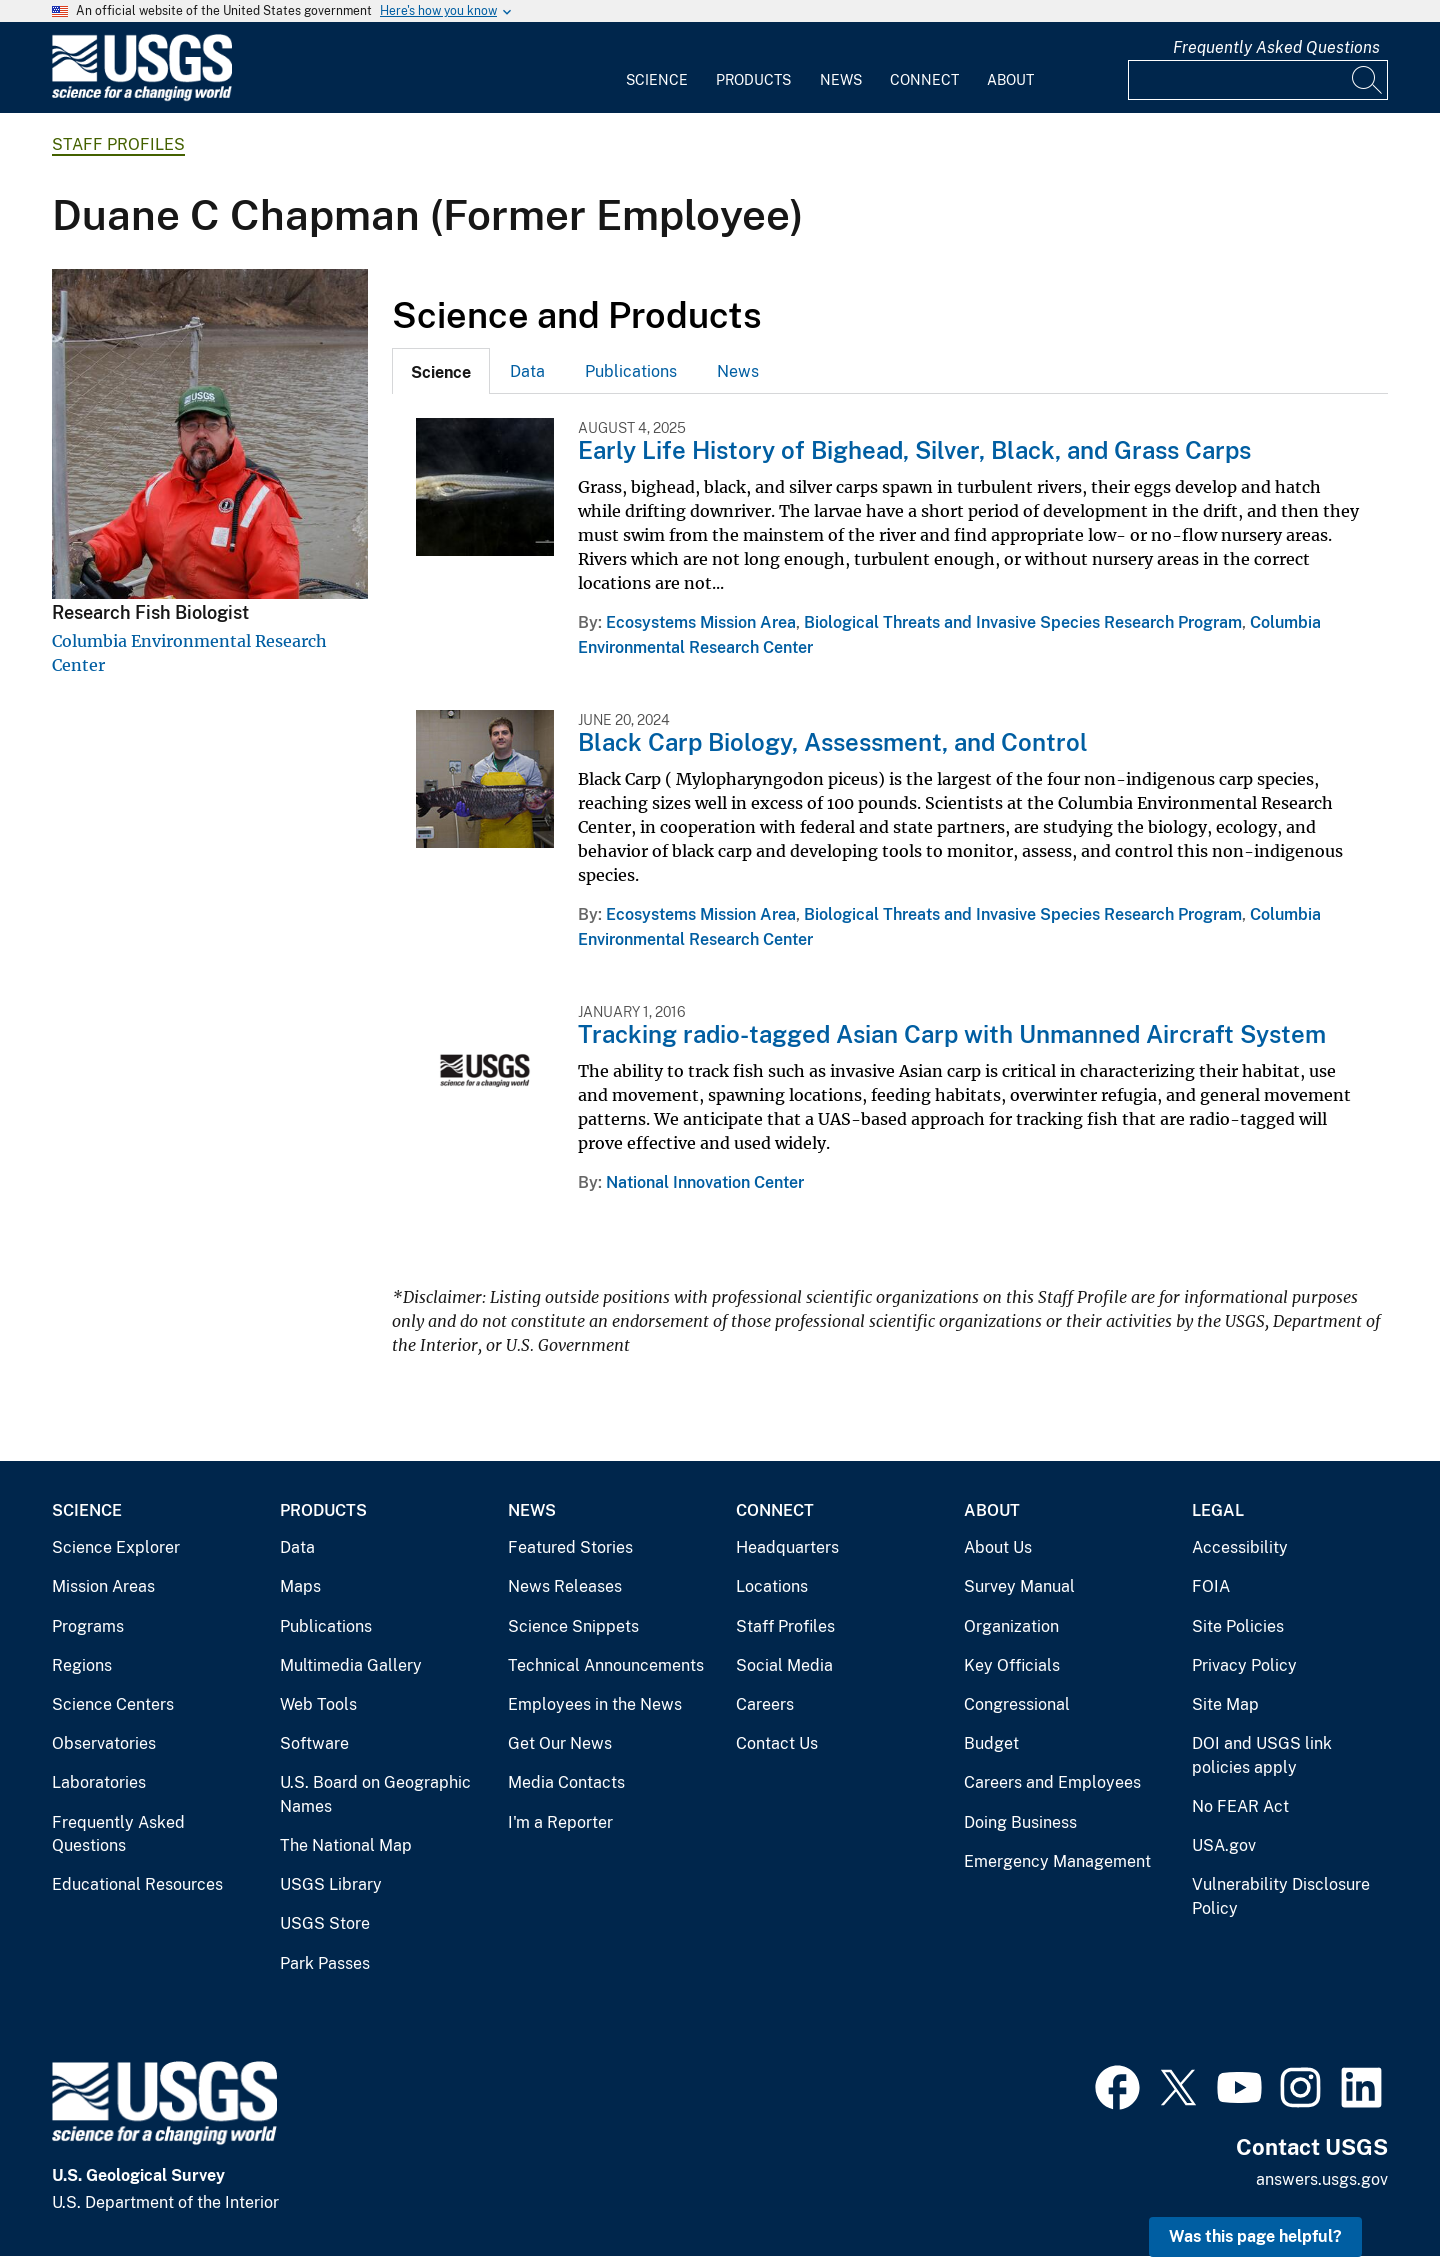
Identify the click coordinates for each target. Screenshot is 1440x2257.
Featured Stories (570, 1547)
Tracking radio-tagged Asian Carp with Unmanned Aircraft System (952, 1034)
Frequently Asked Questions (1276, 47)
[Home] (142, 96)
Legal (1218, 1510)
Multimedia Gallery (351, 1665)
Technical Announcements (606, 1665)
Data (527, 371)
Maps (300, 1586)
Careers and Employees (1052, 1782)
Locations (772, 1586)
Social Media (784, 1665)
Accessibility (1240, 1547)
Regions (82, 1665)
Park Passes (325, 1963)
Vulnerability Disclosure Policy (1281, 1896)
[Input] (1258, 80)
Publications (631, 371)
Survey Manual (1019, 1586)
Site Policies (1238, 1626)
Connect (924, 80)
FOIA (1211, 1586)
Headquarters (787, 1547)
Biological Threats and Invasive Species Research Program (1023, 622)
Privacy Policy (1244, 1665)
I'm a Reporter (560, 1822)
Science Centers (113, 1704)
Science (657, 80)
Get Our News (560, 1743)
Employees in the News (595, 1704)
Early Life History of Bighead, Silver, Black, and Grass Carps (914, 450)
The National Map (346, 1845)
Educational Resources (137, 1884)
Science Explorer (116, 1547)
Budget (991, 1743)
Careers (765, 1704)
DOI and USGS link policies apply (1262, 1755)
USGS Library (331, 1884)
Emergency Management (1057, 1861)
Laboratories (99, 1782)
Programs (88, 1626)
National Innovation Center (705, 1182)
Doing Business (1020, 1822)
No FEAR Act (1240, 1806)
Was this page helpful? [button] (1255, 2236)
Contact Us (777, 1743)
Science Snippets (573, 1626)
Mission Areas (103, 1586)
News (841, 80)
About (1010, 80)
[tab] (441, 371)
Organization (1011, 1626)
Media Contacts (566, 1782)
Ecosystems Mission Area (701, 622)
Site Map (1225, 1704)
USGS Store (325, 1923)
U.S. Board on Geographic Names (375, 1794)
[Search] (1368, 80)
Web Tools (318, 1704)
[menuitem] (657, 68)
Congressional (1017, 1704)
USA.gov (1224, 1845)
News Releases (565, 1586)
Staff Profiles (118, 144)
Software (314, 1743)
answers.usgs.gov (1322, 2179)
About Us (998, 1547)
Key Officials (1012, 1665)
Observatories (104, 1743)
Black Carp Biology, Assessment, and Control (833, 742)
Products (753, 80)
